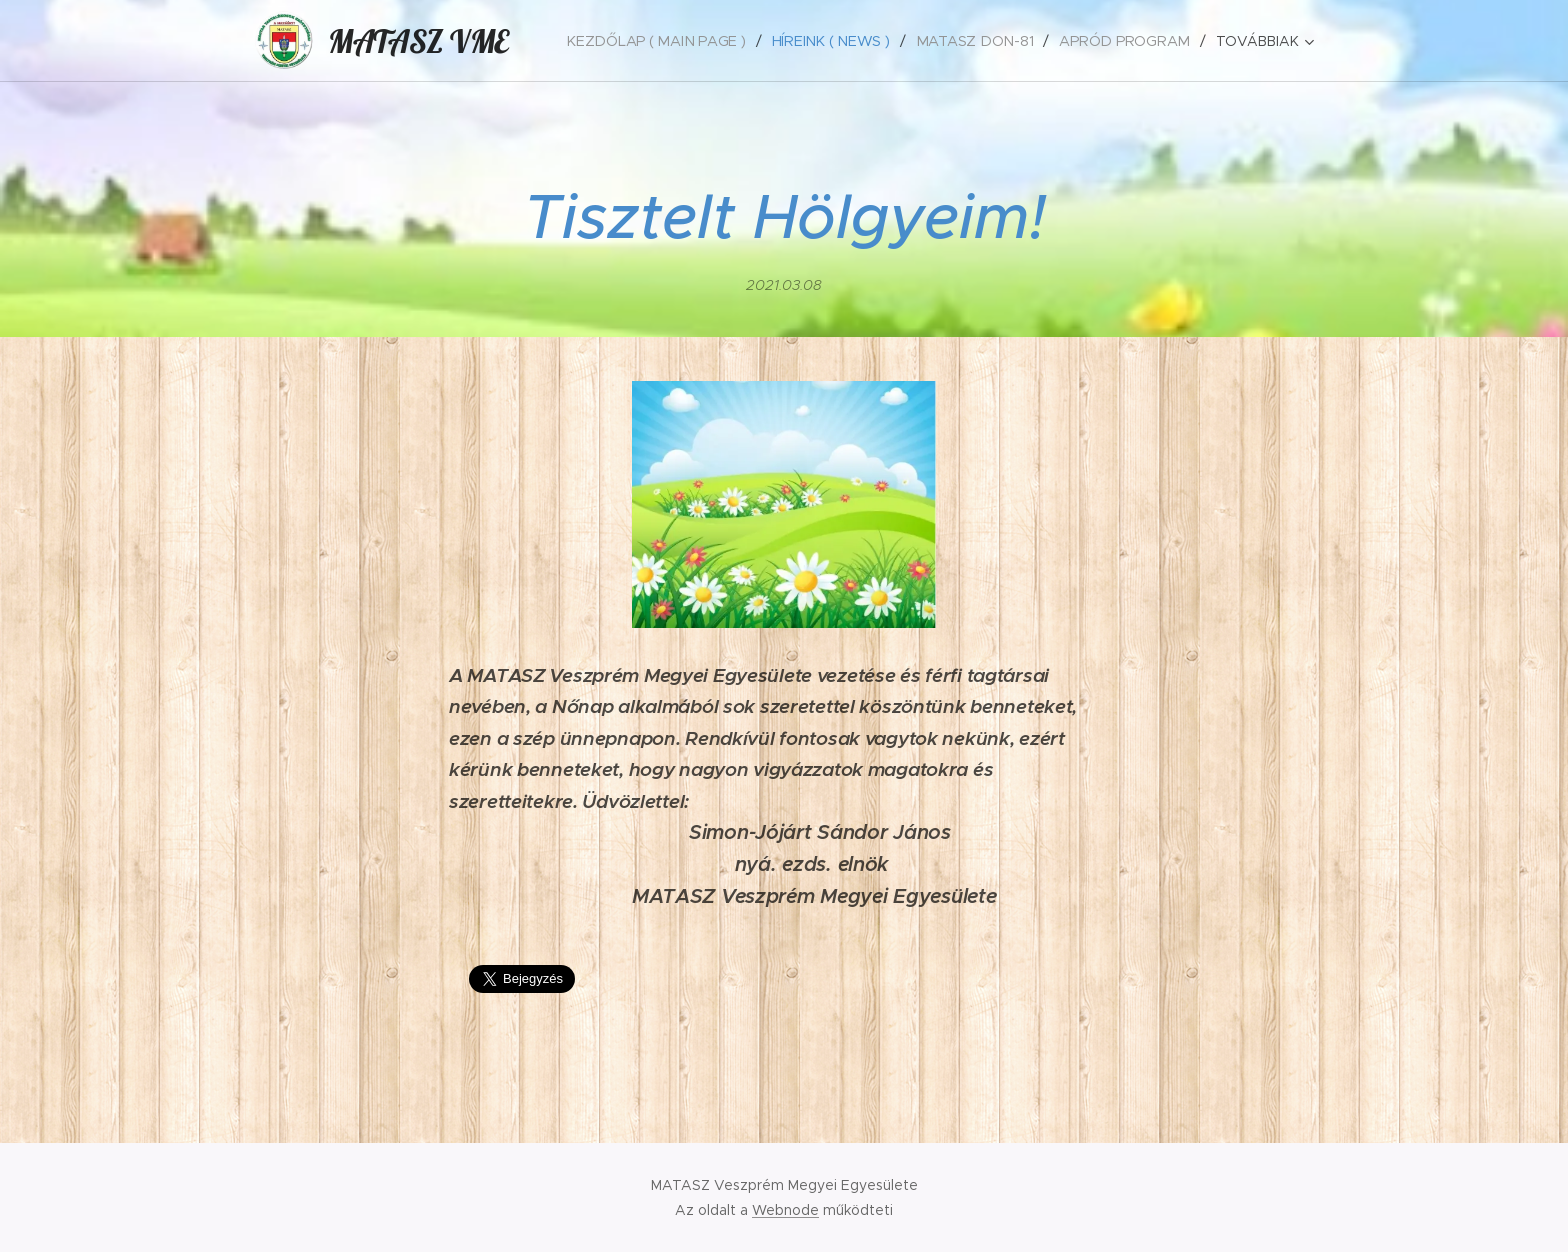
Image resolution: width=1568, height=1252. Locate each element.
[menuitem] (671, 41)
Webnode (785, 1210)
